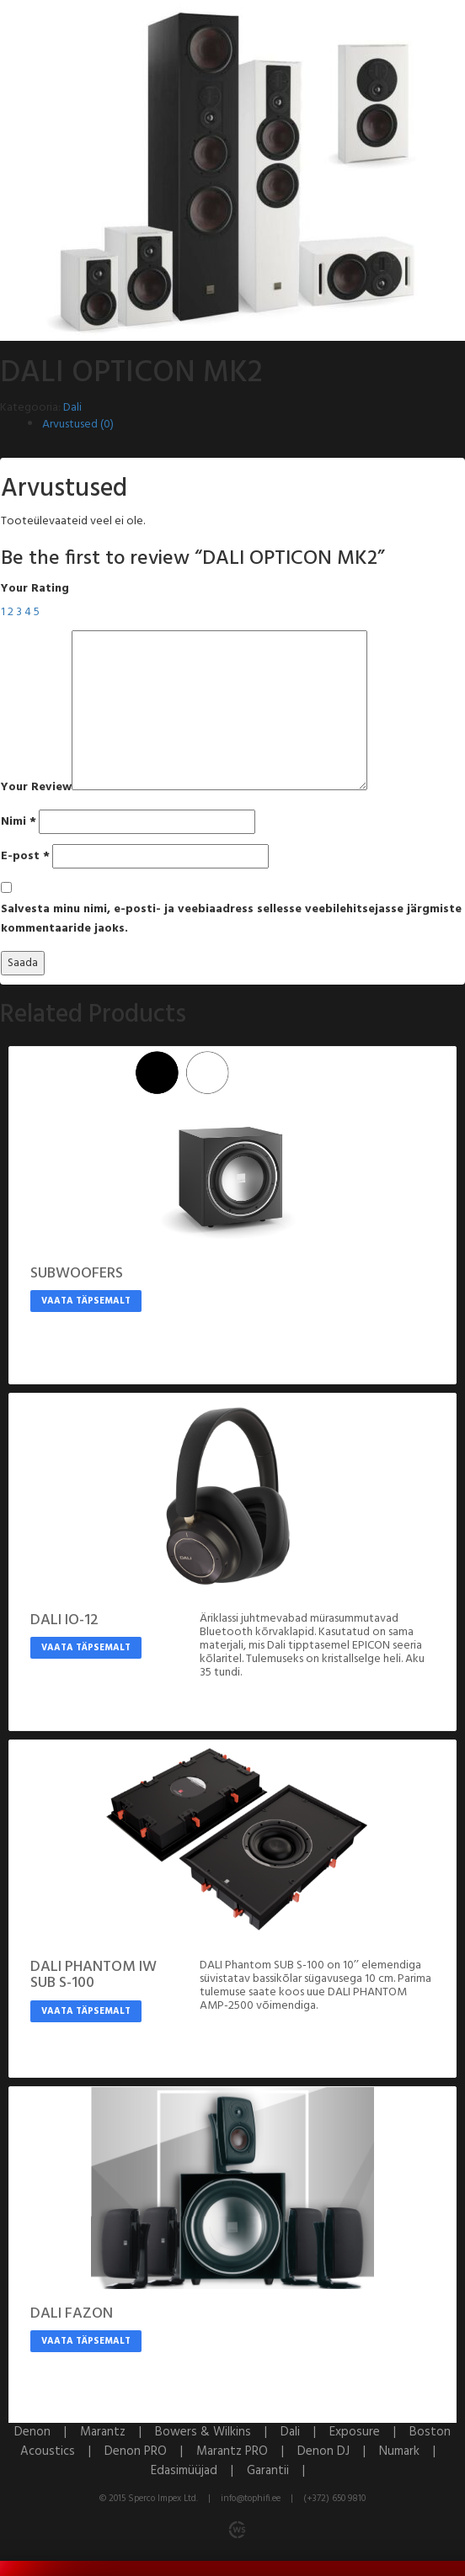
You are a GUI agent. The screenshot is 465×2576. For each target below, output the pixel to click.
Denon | (47, 2432)
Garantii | (281, 2471)
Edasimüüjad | (199, 2471)
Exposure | (369, 2432)
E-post (25, 856)
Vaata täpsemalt (86, 1301)
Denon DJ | (338, 2451)
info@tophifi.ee (251, 2498)
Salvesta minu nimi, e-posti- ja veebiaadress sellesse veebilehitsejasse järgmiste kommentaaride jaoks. (231, 919)
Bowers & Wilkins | (218, 2432)
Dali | (305, 2432)
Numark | (412, 2451)
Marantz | (117, 2432)
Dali (72, 407)
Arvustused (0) (78, 424)
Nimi (18, 821)
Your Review (36, 787)
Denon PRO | (150, 2451)
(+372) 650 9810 (334, 2498)
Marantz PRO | (246, 2451)
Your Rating (35, 588)
